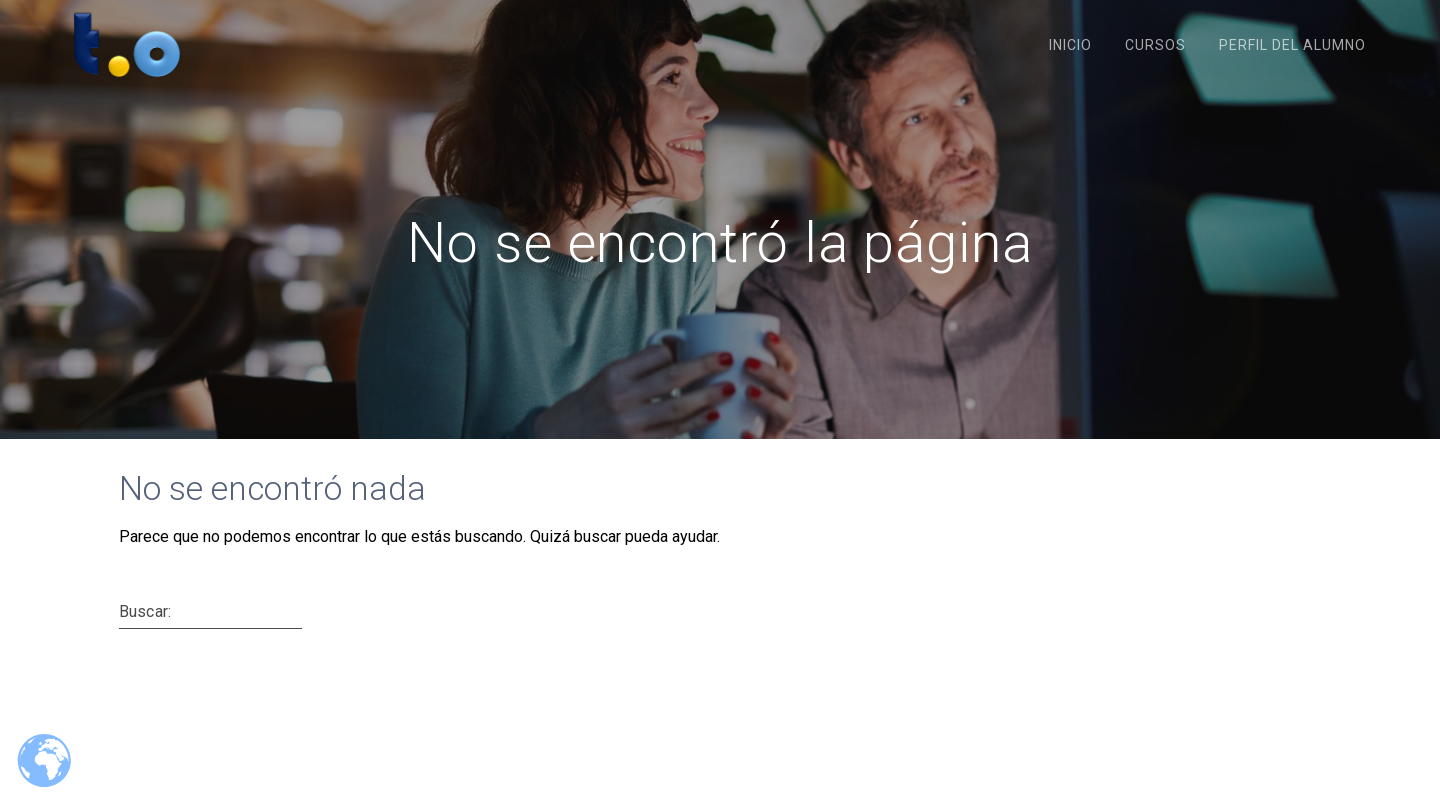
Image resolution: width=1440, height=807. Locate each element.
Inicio (1070, 45)
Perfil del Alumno (1292, 45)
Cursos (1155, 45)
